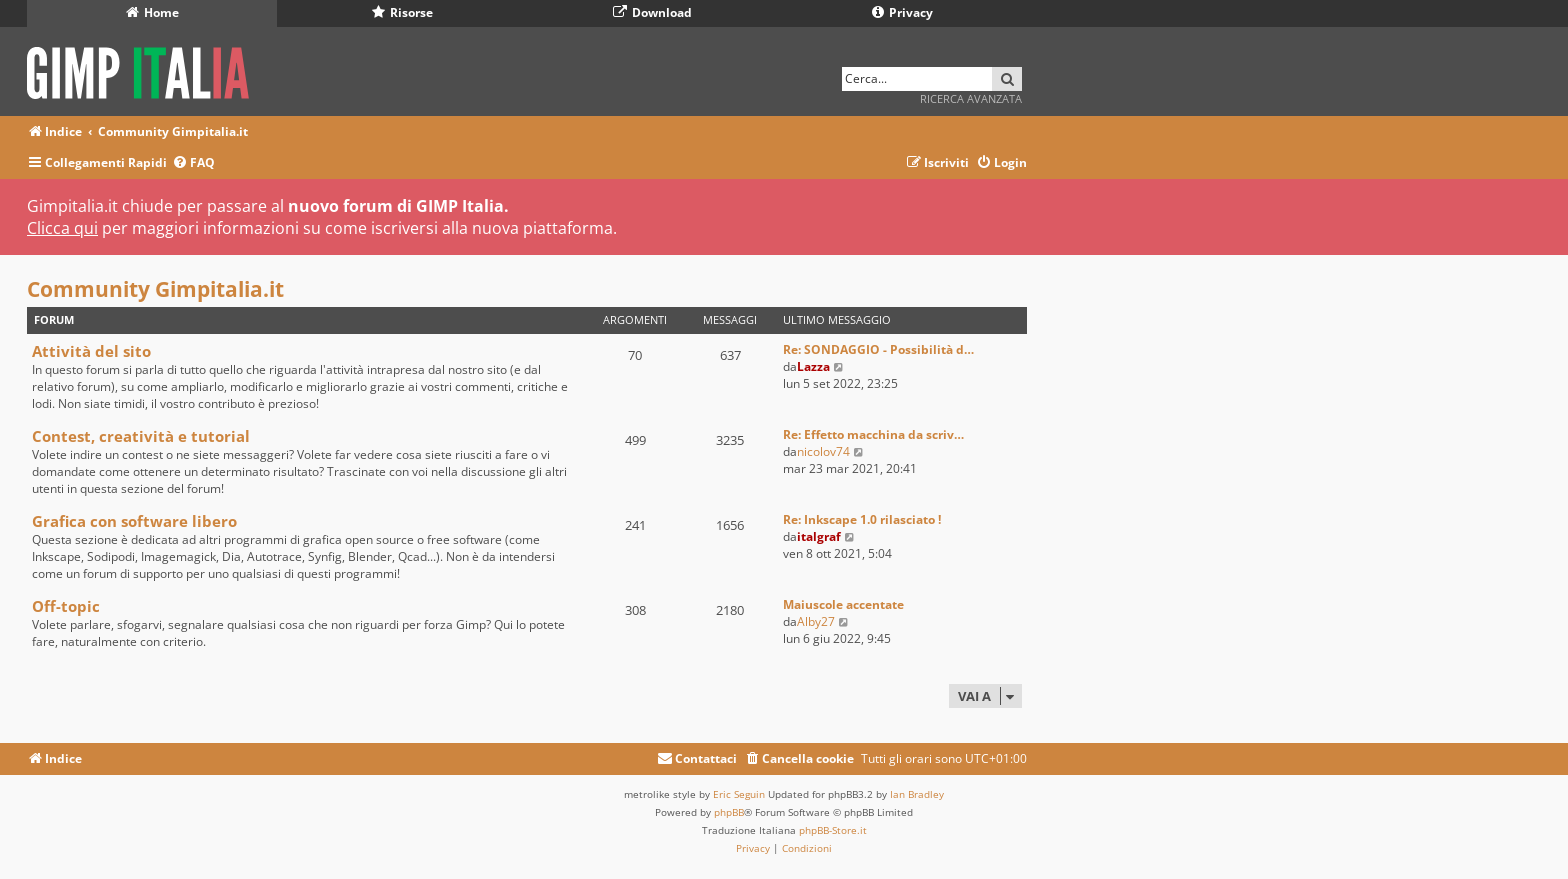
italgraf (819, 536)
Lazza (813, 366)
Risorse (402, 12)
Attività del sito (91, 351)
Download (652, 12)
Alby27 (816, 621)
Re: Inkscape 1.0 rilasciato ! (862, 519)
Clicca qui (62, 228)
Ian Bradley (917, 794)
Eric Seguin (739, 794)
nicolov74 (823, 451)
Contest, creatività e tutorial (141, 436)
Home (152, 12)
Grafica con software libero (134, 521)
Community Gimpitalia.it (155, 289)
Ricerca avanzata (971, 98)
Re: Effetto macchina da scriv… (873, 434)
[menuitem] (193, 163)
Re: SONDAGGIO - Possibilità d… (878, 349)
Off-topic (66, 606)
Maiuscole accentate (843, 604)
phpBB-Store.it (833, 830)
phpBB (729, 812)
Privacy (902, 12)
